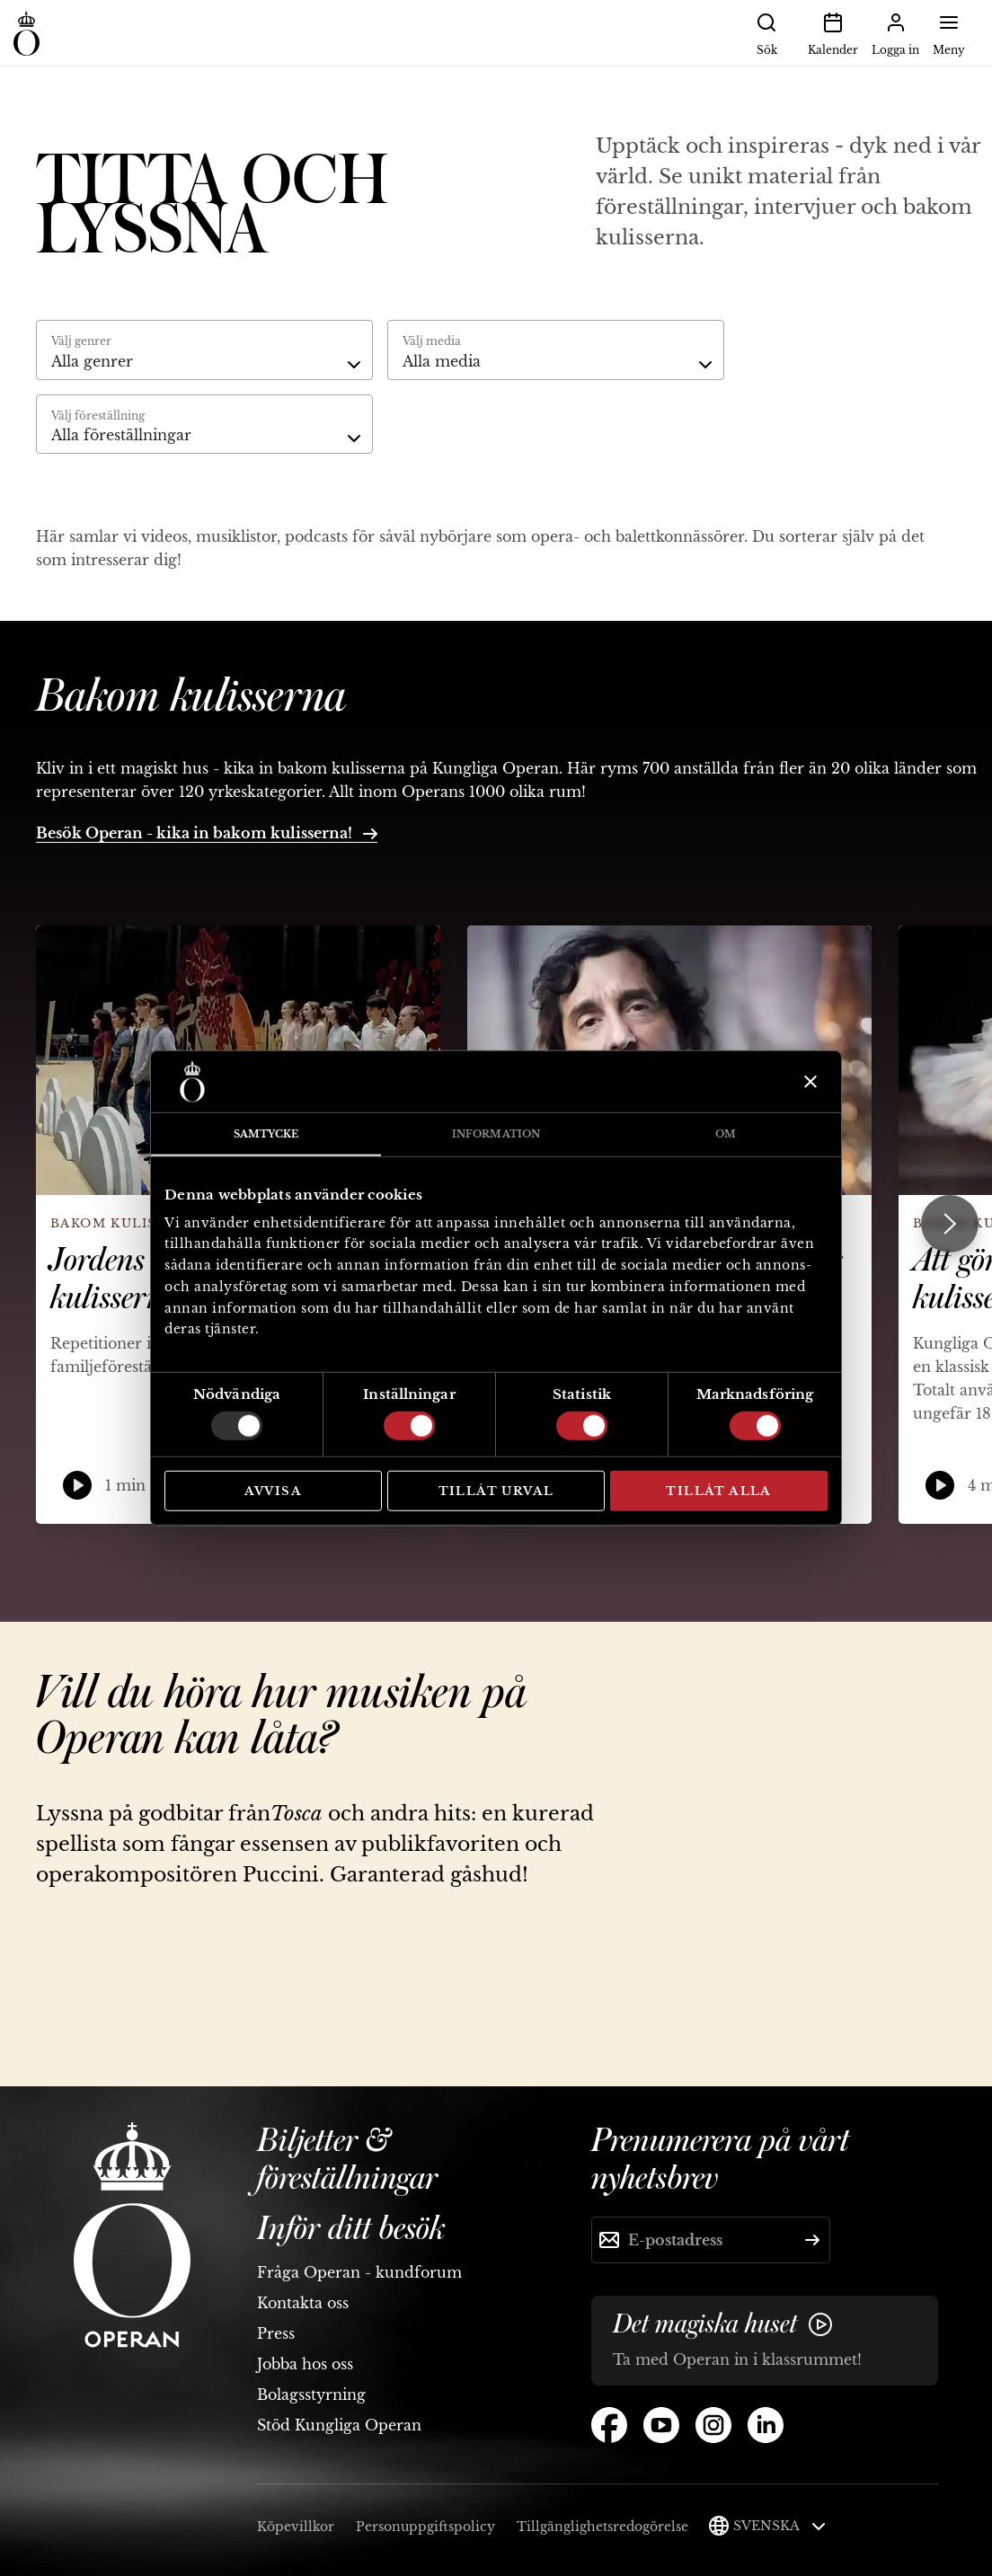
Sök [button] (766, 32)
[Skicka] (812, 2240)
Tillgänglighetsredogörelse (602, 2526)
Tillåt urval (496, 1491)
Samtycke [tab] (266, 1134)
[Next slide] (950, 1224)
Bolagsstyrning (311, 2394)
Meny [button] (949, 32)
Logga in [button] (895, 32)
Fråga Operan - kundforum (359, 2272)
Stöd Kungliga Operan (339, 2425)
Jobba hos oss (305, 2364)
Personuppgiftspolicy (425, 2526)
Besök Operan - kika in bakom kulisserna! (206, 833)
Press (276, 2333)
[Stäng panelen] (808, 1082)
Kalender (833, 32)
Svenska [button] (779, 2526)
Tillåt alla (718, 1491)
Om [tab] (725, 1134)
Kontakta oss (303, 2303)
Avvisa (273, 1491)
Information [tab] (496, 1134)
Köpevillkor (295, 2526)
